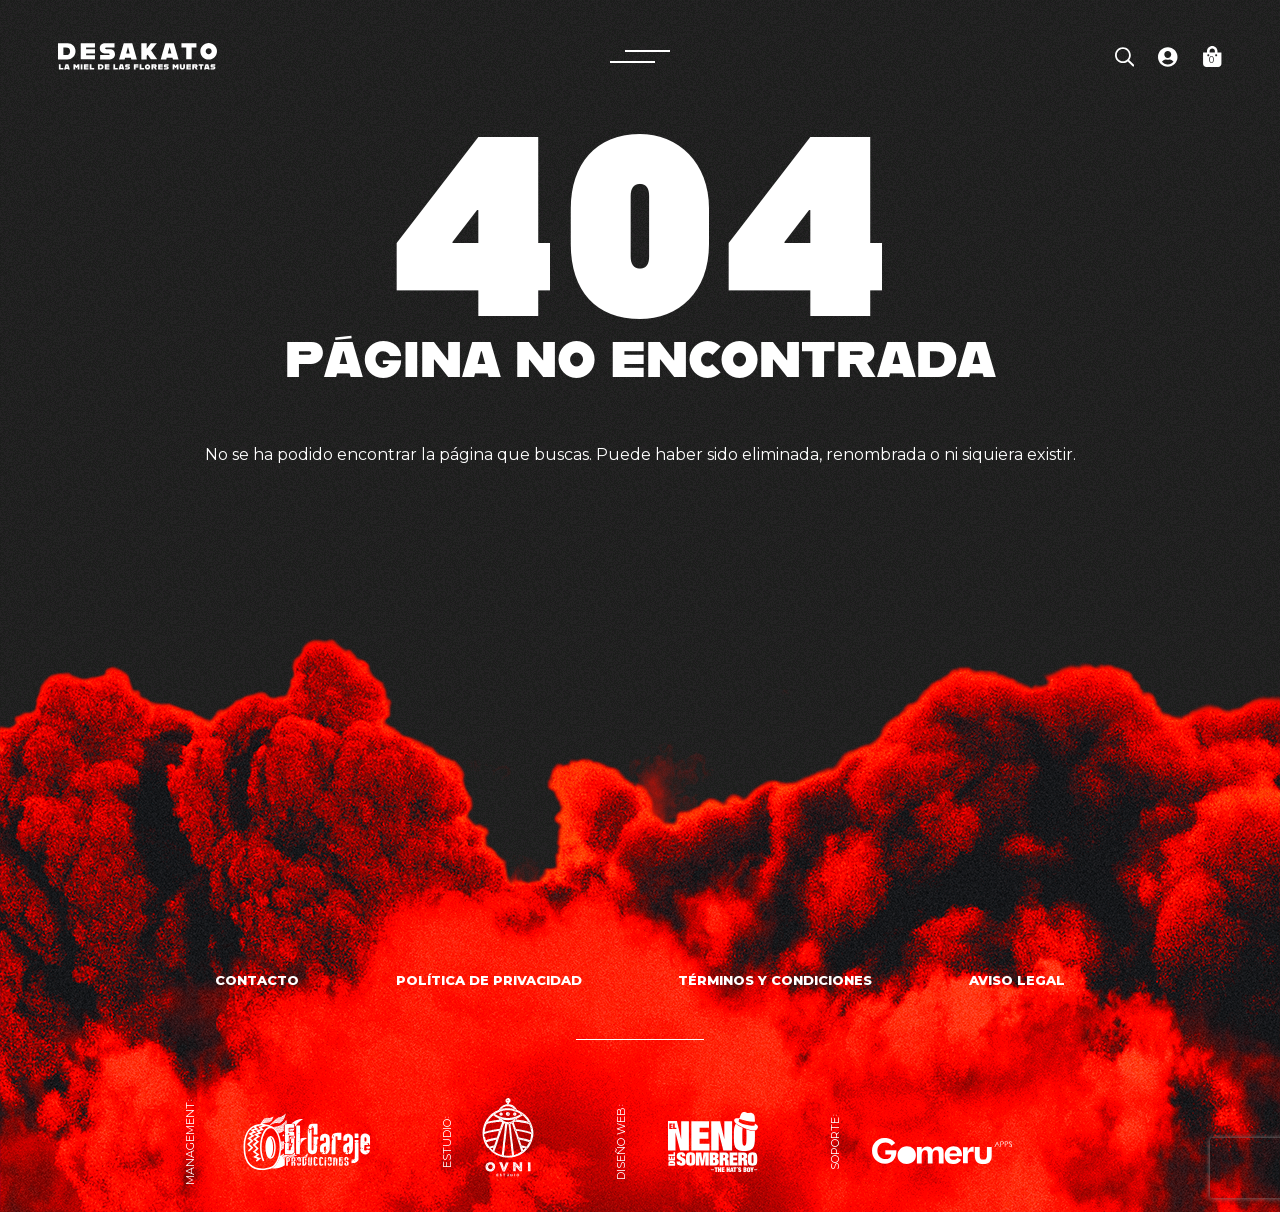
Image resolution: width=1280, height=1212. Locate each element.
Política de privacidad (489, 980)
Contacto (257, 980)
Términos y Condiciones (775, 980)
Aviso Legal (1017, 980)
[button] (640, 56)
